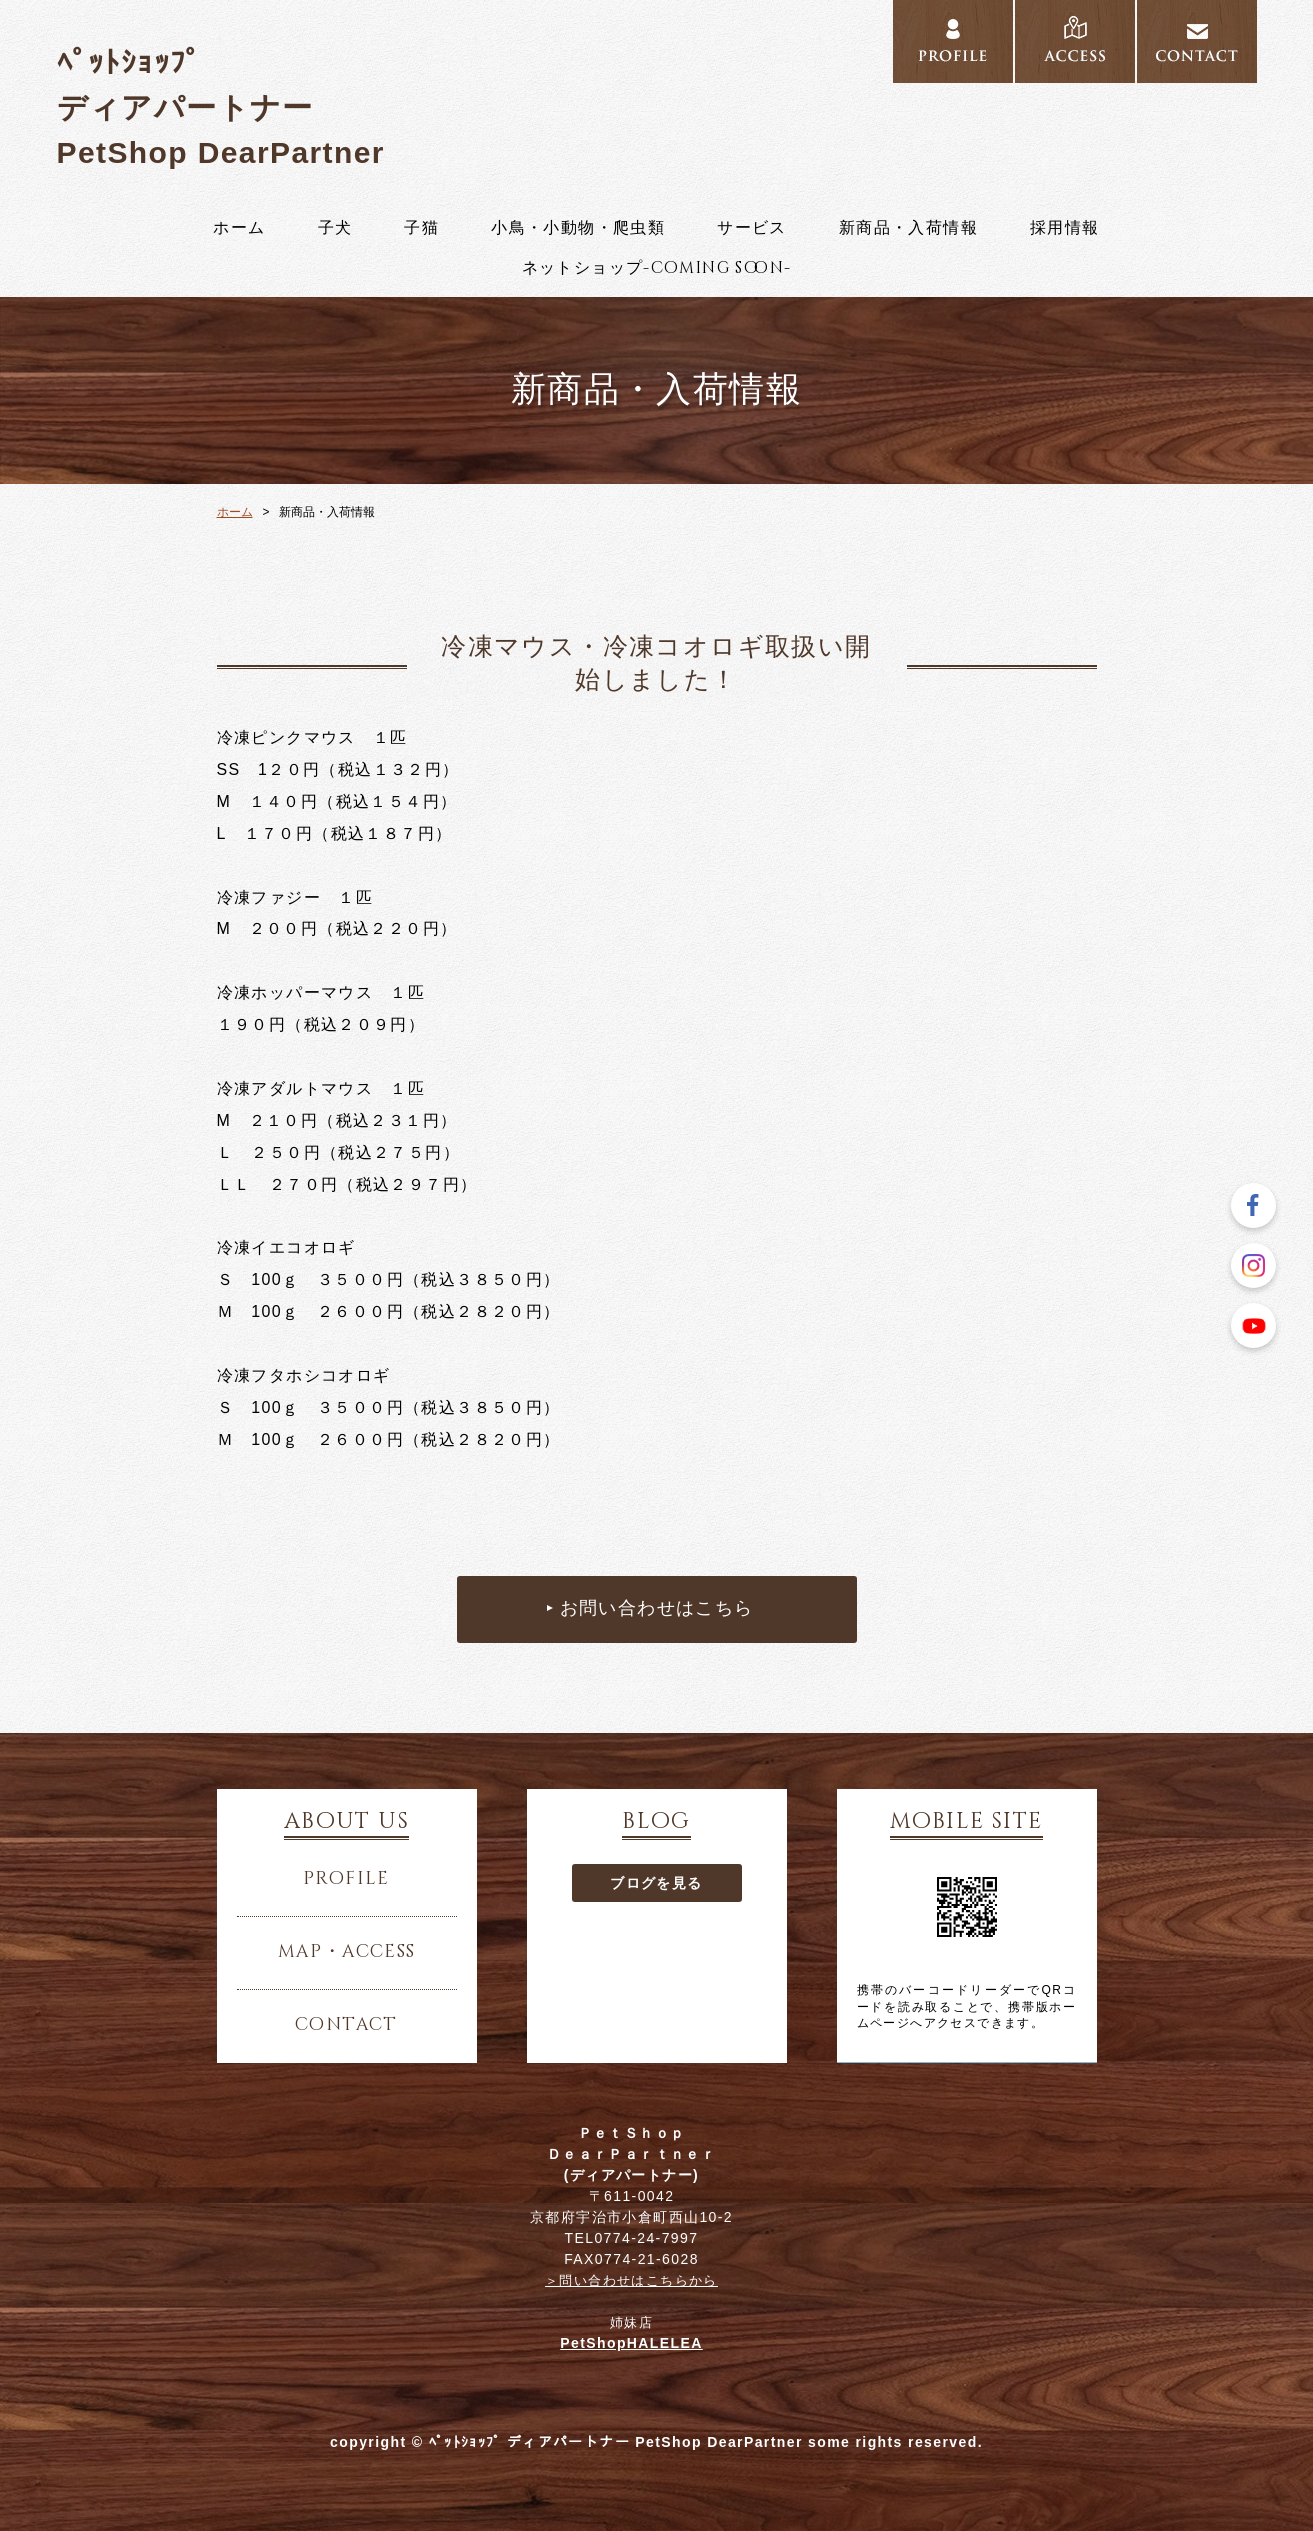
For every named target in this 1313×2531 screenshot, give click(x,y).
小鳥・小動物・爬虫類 (578, 228)
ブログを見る (656, 1883)
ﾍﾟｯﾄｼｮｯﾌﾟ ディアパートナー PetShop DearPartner (221, 107)
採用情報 (1065, 228)
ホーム (239, 228)
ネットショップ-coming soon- (657, 268)
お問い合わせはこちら (657, 1609)
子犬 (335, 228)
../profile (953, 42)
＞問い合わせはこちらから (631, 2280)
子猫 (421, 228)
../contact (1197, 42)
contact (346, 2025)
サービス (752, 228)
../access (1075, 42)
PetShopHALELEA (631, 2343)
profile (346, 1879)
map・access (347, 1952)
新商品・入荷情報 (908, 228)
